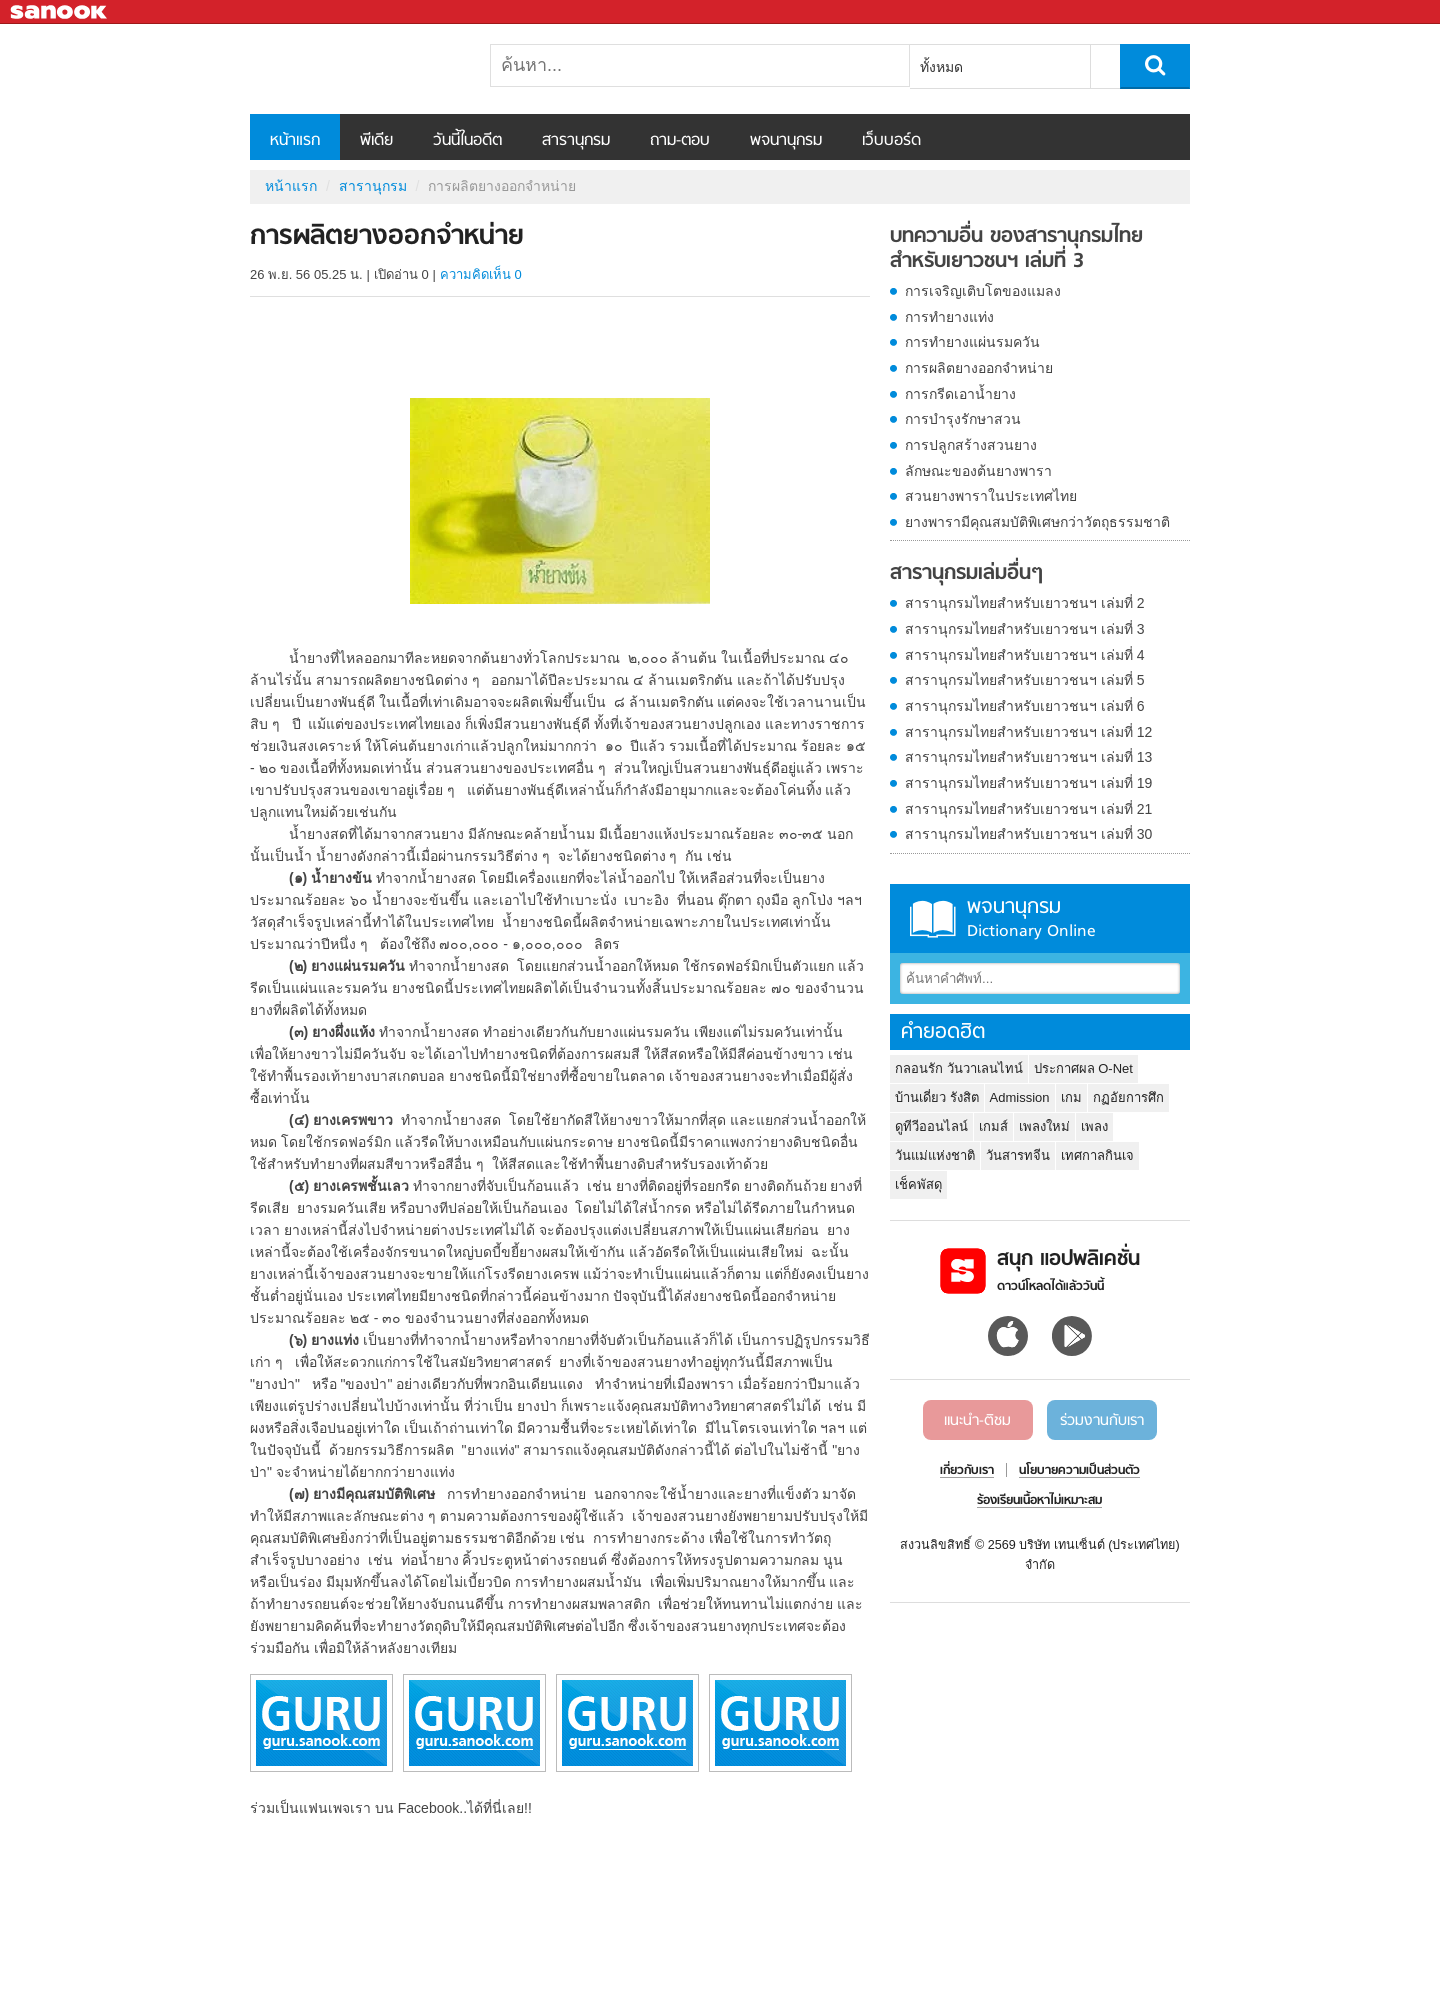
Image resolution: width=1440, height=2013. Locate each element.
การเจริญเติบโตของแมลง (983, 291)
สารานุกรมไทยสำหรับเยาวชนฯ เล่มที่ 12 (1028, 732)
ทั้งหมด (941, 67)
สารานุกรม (576, 141)
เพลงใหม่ (1044, 1126)
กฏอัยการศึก (1128, 1097)
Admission (1020, 1097)
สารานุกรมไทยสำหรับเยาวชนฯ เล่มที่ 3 (1025, 629)
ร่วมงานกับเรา (1102, 1421)
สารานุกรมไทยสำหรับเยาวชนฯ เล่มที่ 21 (1028, 809)
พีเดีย (376, 141)
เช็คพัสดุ (918, 1184)
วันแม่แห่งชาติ (935, 1155)
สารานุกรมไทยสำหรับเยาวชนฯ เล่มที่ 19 (1028, 783)
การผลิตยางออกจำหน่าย (979, 368)
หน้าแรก (295, 141)
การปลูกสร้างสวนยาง (971, 445)
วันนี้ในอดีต (467, 141)
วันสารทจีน (1018, 1155)
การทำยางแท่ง (949, 317)
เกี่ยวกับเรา (967, 1471)
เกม (1071, 1097)
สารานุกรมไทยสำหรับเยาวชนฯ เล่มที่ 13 (1028, 757)
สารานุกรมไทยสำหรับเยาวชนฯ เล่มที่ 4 (1025, 655)
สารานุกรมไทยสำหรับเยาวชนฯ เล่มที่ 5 (1025, 680)
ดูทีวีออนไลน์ (931, 1126)
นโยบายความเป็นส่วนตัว (1079, 1471)
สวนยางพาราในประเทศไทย (991, 496)
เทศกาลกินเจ (1097, 1155)
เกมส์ (993, 1126)
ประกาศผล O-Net (1083, 1068)
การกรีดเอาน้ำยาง (960, 394)
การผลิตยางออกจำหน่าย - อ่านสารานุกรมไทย (355, 69)
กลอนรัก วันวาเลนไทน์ (959, 1068)
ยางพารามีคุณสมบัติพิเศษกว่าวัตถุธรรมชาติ (1037, 522)
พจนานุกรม (786, 141)
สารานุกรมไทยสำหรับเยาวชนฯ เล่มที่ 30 (1028, 834)
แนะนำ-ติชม (977, 1421)
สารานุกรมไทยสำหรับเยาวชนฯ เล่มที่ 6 (1025, 706)
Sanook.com (60, 12)
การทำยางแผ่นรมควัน (972, 342)
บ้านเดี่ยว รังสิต (937, 1097)
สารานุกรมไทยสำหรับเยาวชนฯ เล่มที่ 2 (1025, 603)
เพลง (1094, 1126)
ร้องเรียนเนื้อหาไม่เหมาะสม (1039, 1501)
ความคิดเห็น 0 (481, 274)
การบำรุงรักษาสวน (963, 419)
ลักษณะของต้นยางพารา (978, 471)
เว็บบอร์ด (891, 141)
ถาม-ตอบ (680, 141)
